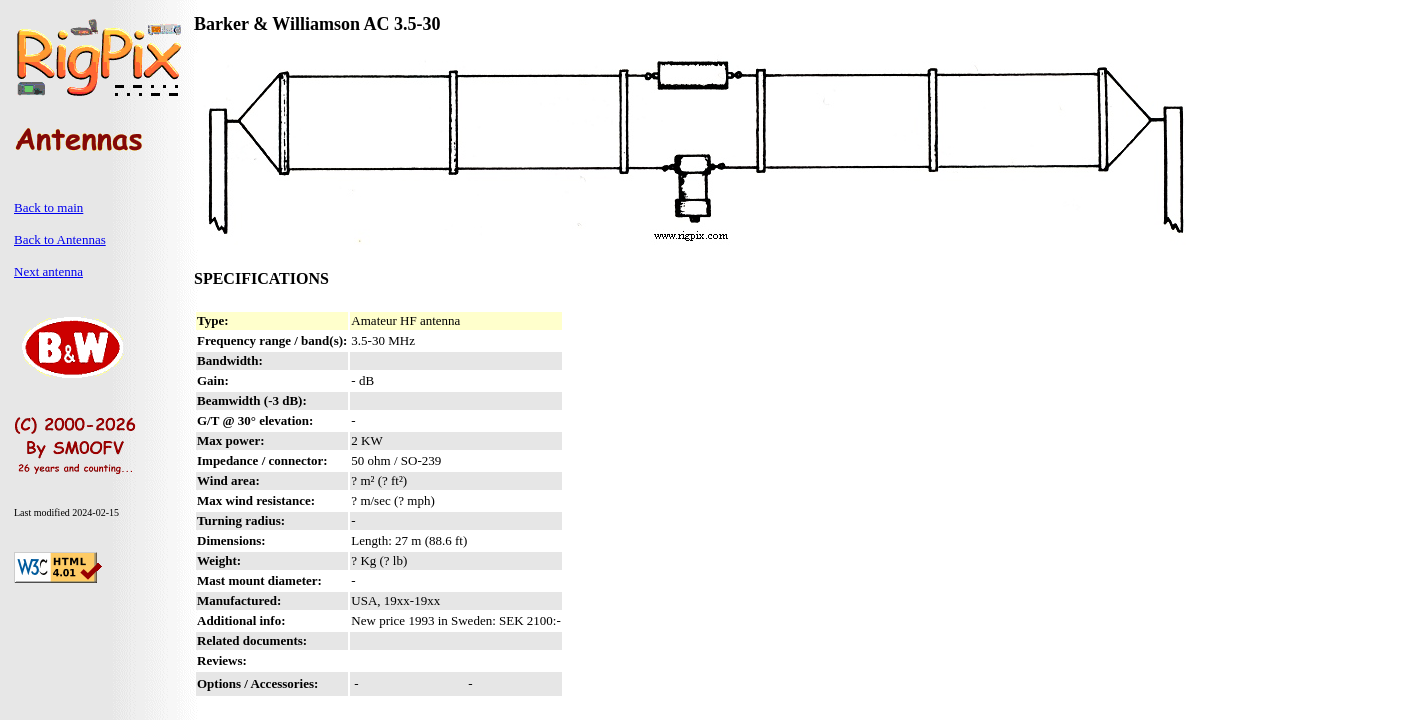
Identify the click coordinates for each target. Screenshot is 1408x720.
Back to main (48, 207)
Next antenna (48, 271)
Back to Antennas (60, 239)
